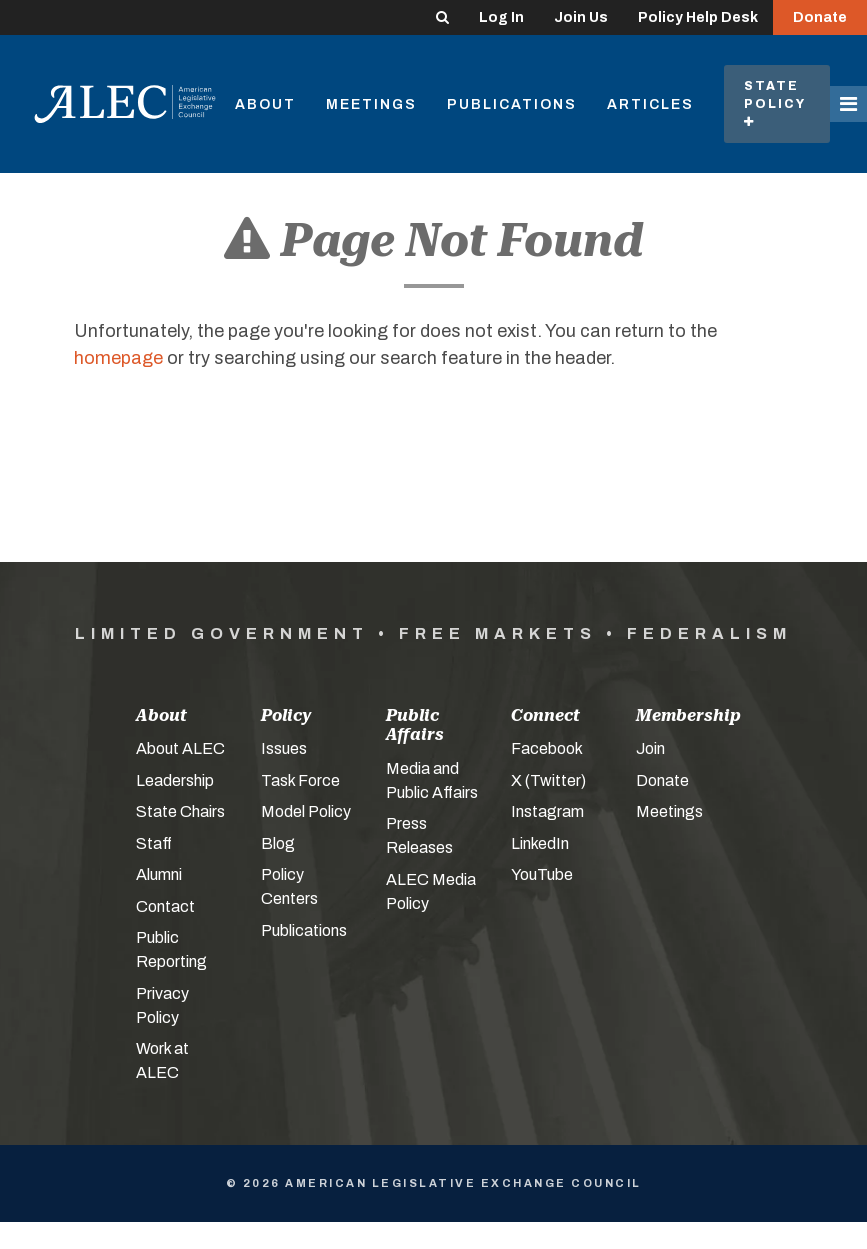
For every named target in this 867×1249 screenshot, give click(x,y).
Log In (501, 17)
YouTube (542, 874)
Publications (512, 104)
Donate (820, 17)
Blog (278, 843)
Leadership (175, 780)
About (265, 104)
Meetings (371, 104)
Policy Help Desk (698, 17)
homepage (118, 358)
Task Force (300, 780)
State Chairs (180, 811)
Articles (650, 104)
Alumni (159, 874)
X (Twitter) (548, 780)
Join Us (581, 17)
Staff (154, 843)
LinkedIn (540, 843)
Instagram (547, 811)
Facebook (547, 748)
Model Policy (306, 811)
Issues (284, 748)
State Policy (777, 103)
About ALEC (180, 748)
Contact (165, 906)
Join (650, 748)
